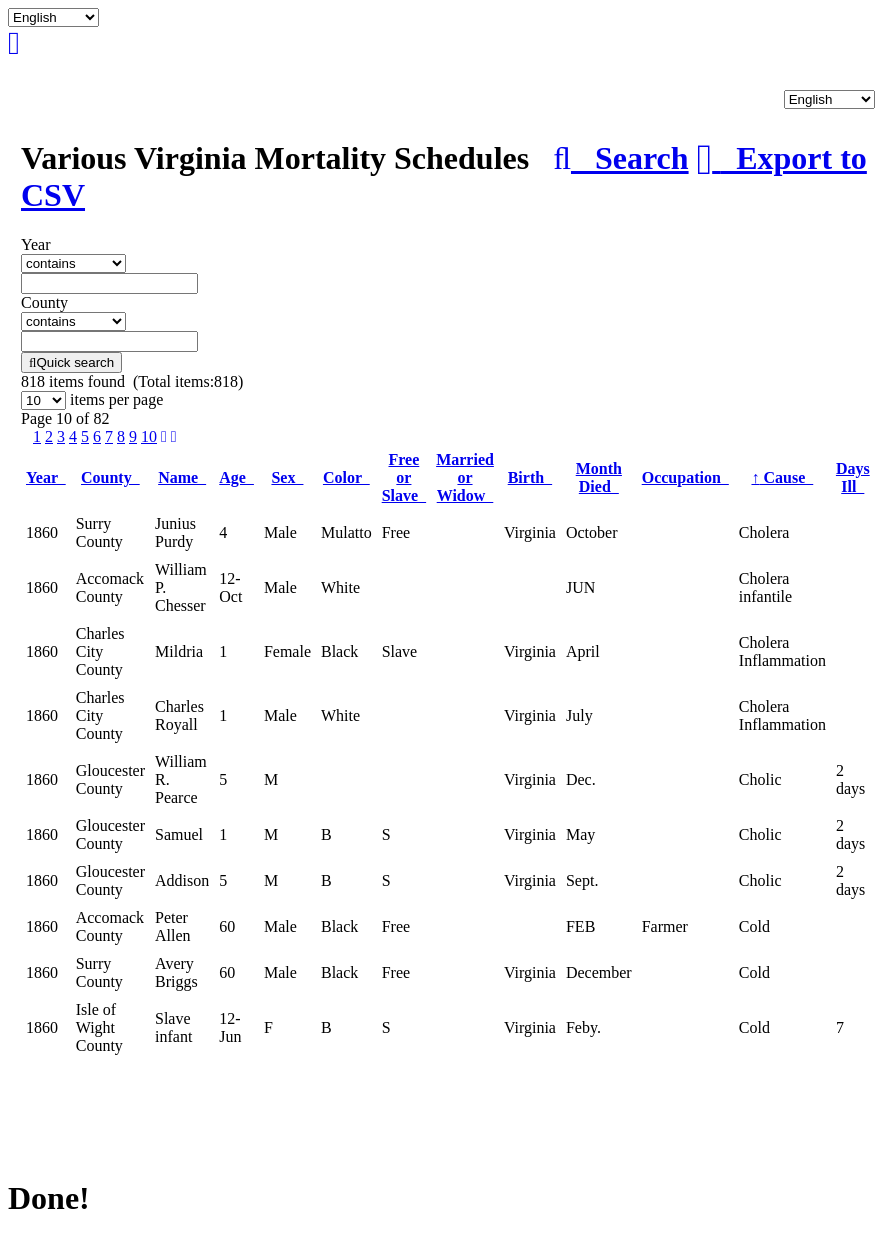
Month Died (599, 477)
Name (182, 477)
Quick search (71, 362)
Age (236, 477)
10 (149, 436)
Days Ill (853, 477)
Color (346, 477)
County (110, 477)
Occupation (685, 477)
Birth (530, 477)
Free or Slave (404, 477)
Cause (782, 477)
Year (46, 477)
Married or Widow (465, 477)
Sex (287, 477)
